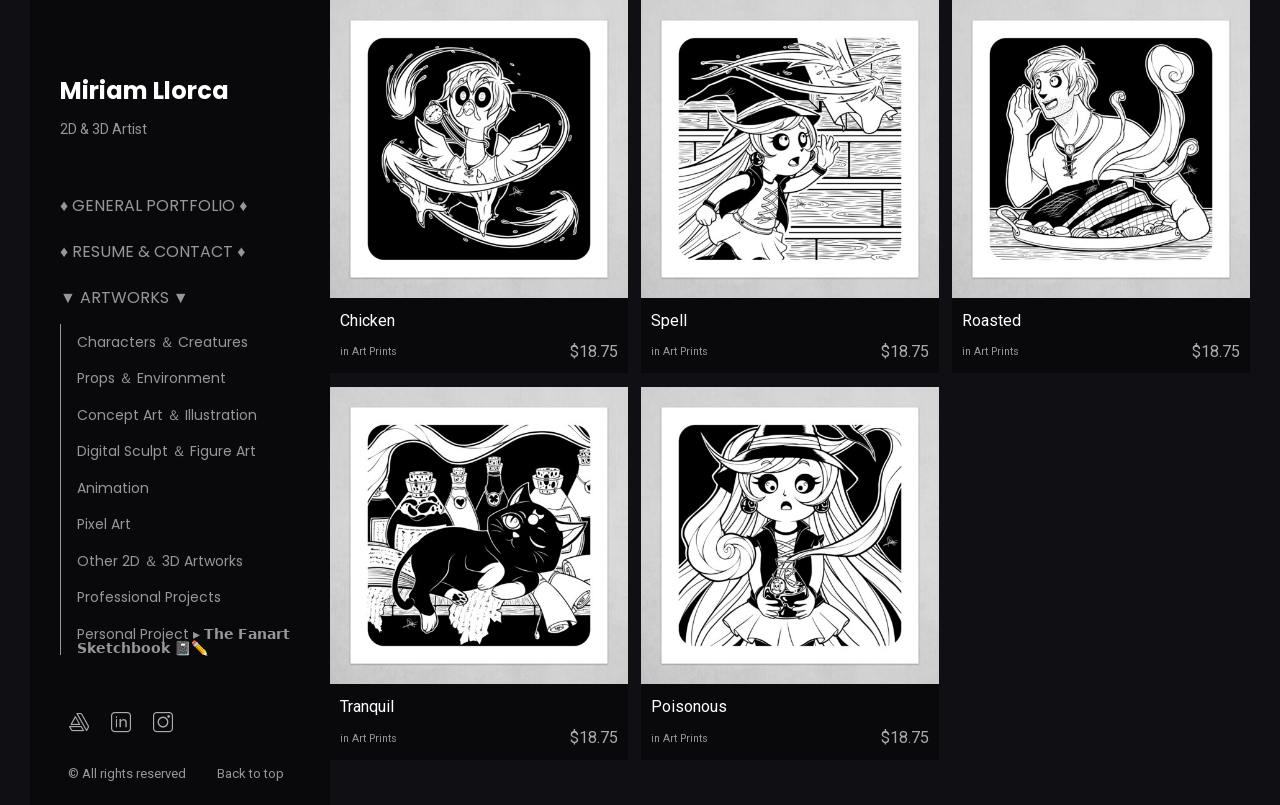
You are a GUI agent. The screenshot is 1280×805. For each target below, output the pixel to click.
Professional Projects (149, 597)
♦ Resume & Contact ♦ (152, 251)
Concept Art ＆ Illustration (167, 415)
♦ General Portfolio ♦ (153, 205)
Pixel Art (104, 524)
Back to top (252, 773)
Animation (113, 488)
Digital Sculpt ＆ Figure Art (166, 451)
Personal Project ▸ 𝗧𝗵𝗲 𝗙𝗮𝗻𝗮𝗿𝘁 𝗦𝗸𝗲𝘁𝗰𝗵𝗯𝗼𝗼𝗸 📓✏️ (183, 641)
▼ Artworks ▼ (124, 297)
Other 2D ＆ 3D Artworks (160, 561)
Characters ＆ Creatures (162, 342)
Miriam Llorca (144, 90)
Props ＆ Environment (151, 378)
